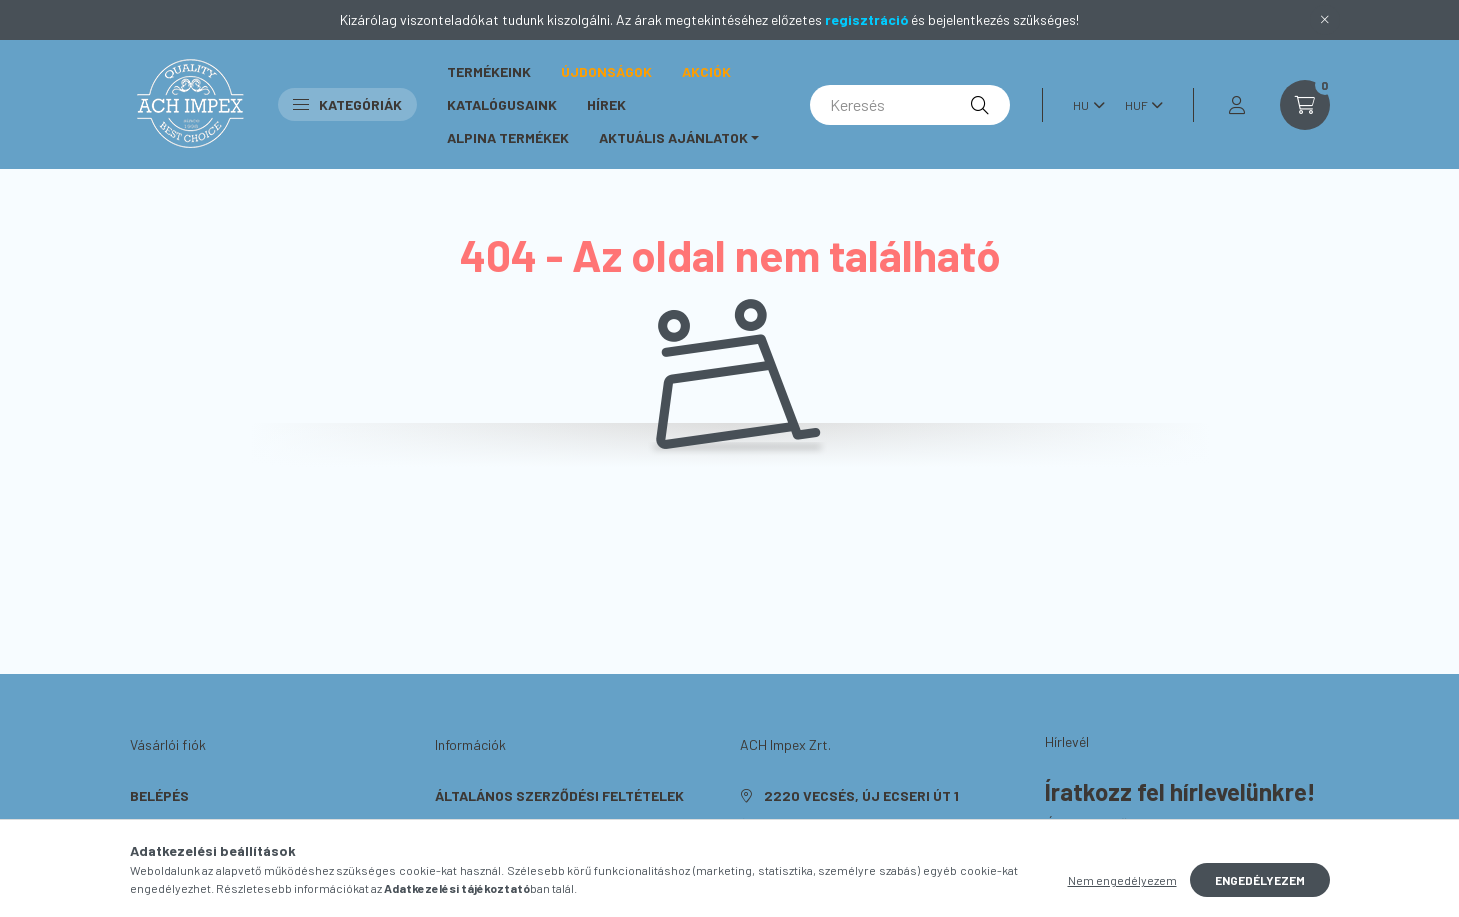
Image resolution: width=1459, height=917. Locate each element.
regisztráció (866, 19)
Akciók (706, 71)
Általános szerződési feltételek (559, 795)
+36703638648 (813, 825)
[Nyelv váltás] (1084, 105)
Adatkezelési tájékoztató (532, 825)
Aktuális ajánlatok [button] (673, 137)
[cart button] (1305, 105)
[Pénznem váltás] (1139, 105)
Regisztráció (178, 825)
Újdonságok (606, 71)
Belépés (159, 795)
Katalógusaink (502, 104)
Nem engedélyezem (1122, 887)
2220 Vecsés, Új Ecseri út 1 (861, 795)
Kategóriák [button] (347, 104)
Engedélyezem (1260, 887)
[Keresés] (910, 105)
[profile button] (1237, 105)
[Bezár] (1325, 20)
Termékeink (489, 71)
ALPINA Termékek (508, 137)
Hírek (606, 104)
